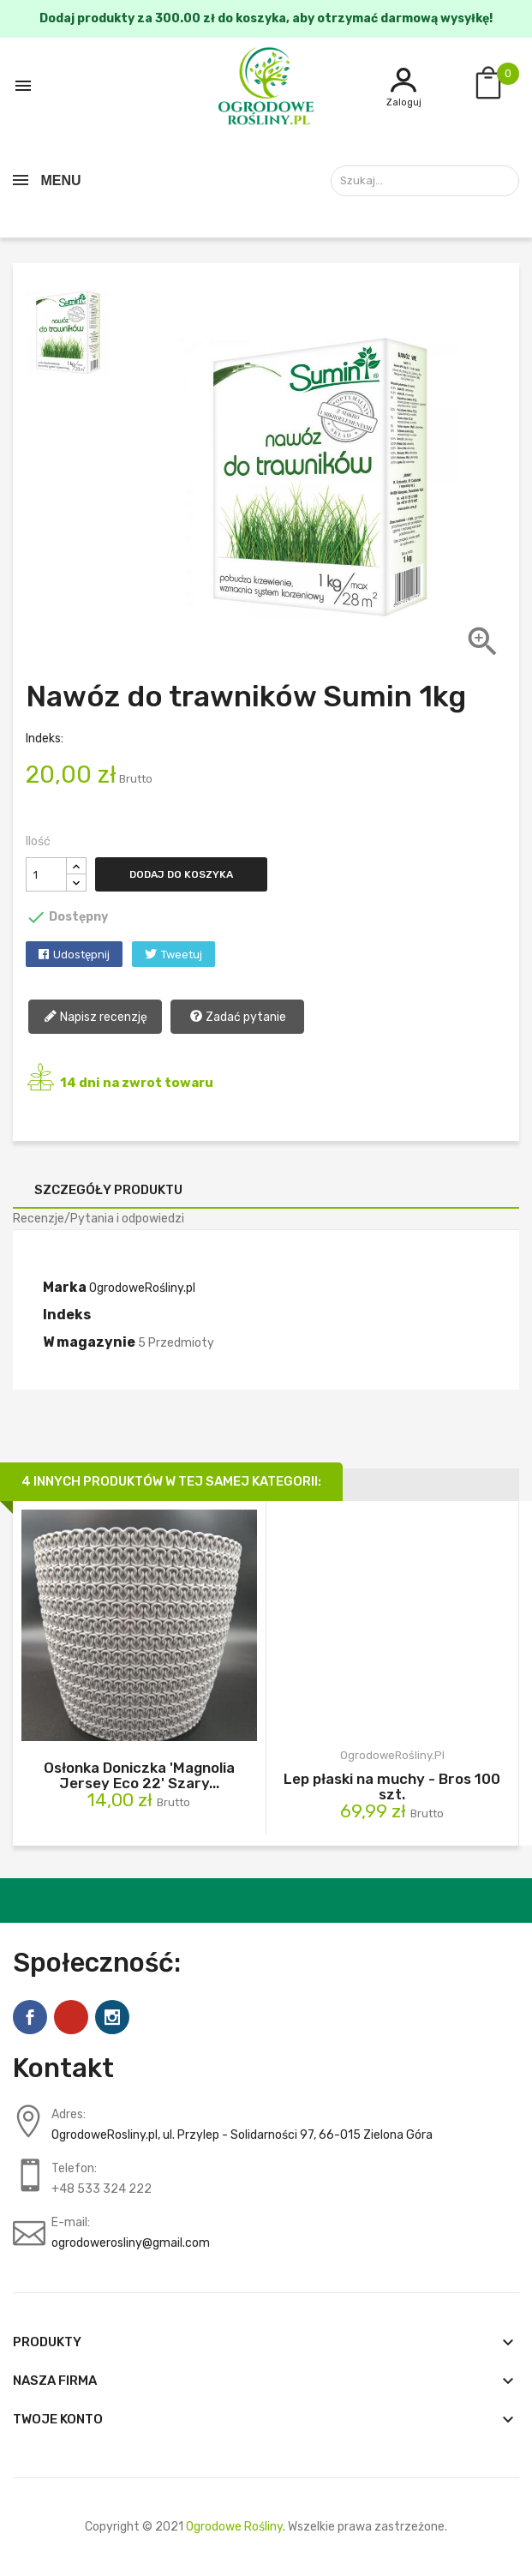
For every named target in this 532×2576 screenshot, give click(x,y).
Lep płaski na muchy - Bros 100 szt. (392, 1786)
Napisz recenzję (95, 1018)
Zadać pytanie (237, 1018)
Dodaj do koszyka (181, 874)
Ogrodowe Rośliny (234, 2526)
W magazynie (89, 1342)
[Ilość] (46, 874)
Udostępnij (81, 954)
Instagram (112, 2017)
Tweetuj (181, 954)
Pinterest (71, 2017)
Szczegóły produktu (108, 1190)
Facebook (30, 2017)
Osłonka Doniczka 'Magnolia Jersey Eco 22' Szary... (139, 1775)
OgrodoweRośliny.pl (142, 1288)
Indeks (67, 1314)
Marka (65, 1287)
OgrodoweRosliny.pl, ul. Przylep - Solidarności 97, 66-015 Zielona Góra (242, 2135)
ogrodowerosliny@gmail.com (130, 2243)
